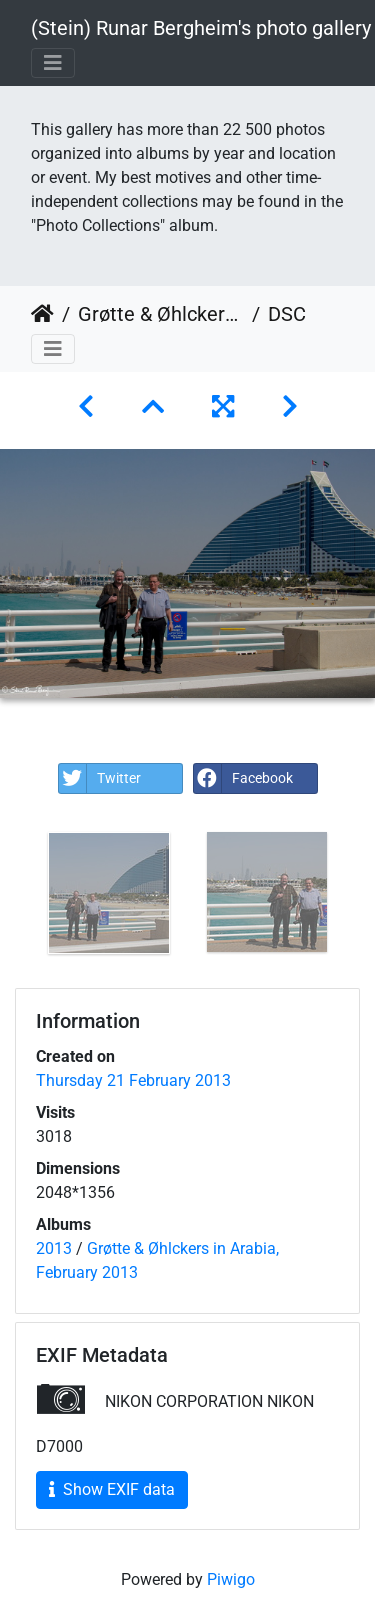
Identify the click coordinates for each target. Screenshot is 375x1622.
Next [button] (360, 897)
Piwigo (231, 1579)
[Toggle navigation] (53, 63)
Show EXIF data (112, 1489)
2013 (54, 1248)
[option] (109, 893)
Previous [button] (15, 897)
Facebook (243, 778)
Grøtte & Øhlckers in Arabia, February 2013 (161, 314)
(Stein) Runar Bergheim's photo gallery (201, 28)
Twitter (100, 778)
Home (42, 314)
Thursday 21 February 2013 (133, 1080)
